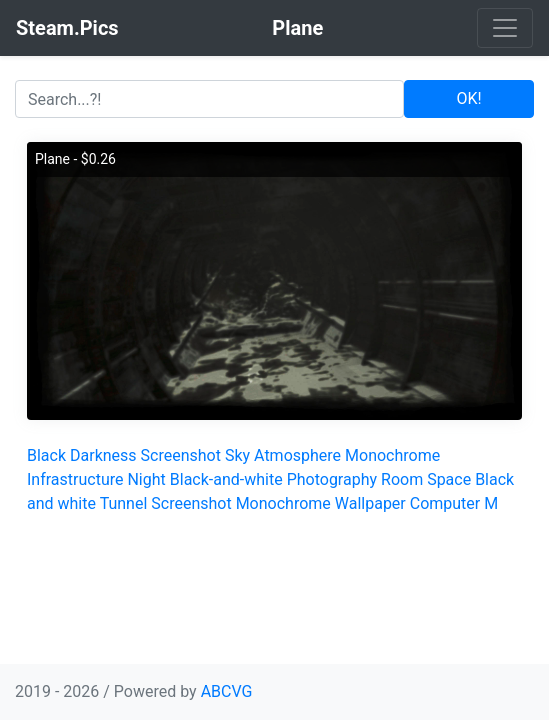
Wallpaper (370, 503)
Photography (332, 479)
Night (146, 479)
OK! (469, 98)
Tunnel (124, 503)
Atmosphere (297, 455)
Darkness (103, 455)
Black (46, 455)
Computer (445, 503)
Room (402, 479)
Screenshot (181, 455)
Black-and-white (226, 479)
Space (449, 479)
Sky (237, 455)
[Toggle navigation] (505, 28)
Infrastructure (75, 479)
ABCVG (227, 691)
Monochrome (392, 455)
